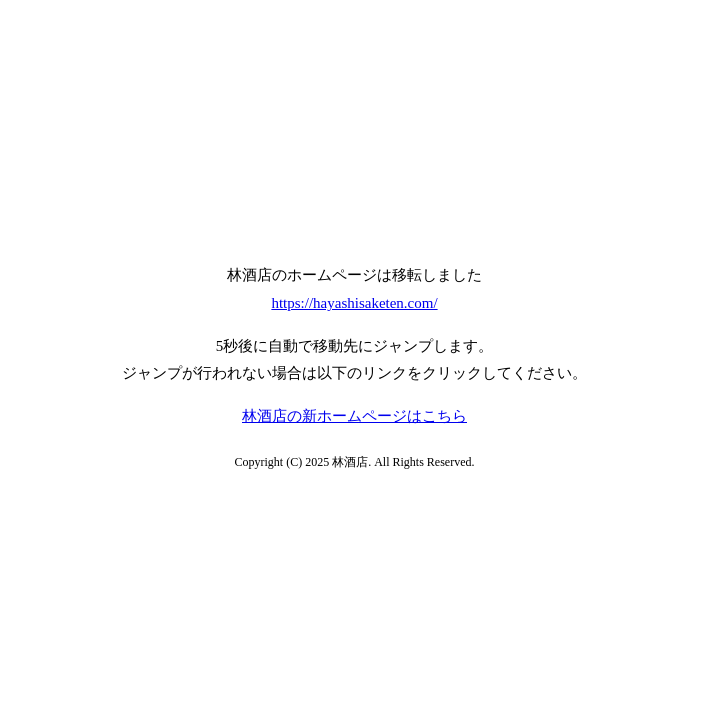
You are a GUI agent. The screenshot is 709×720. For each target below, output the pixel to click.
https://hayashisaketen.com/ (354, 303)
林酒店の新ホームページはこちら (354, 416)
